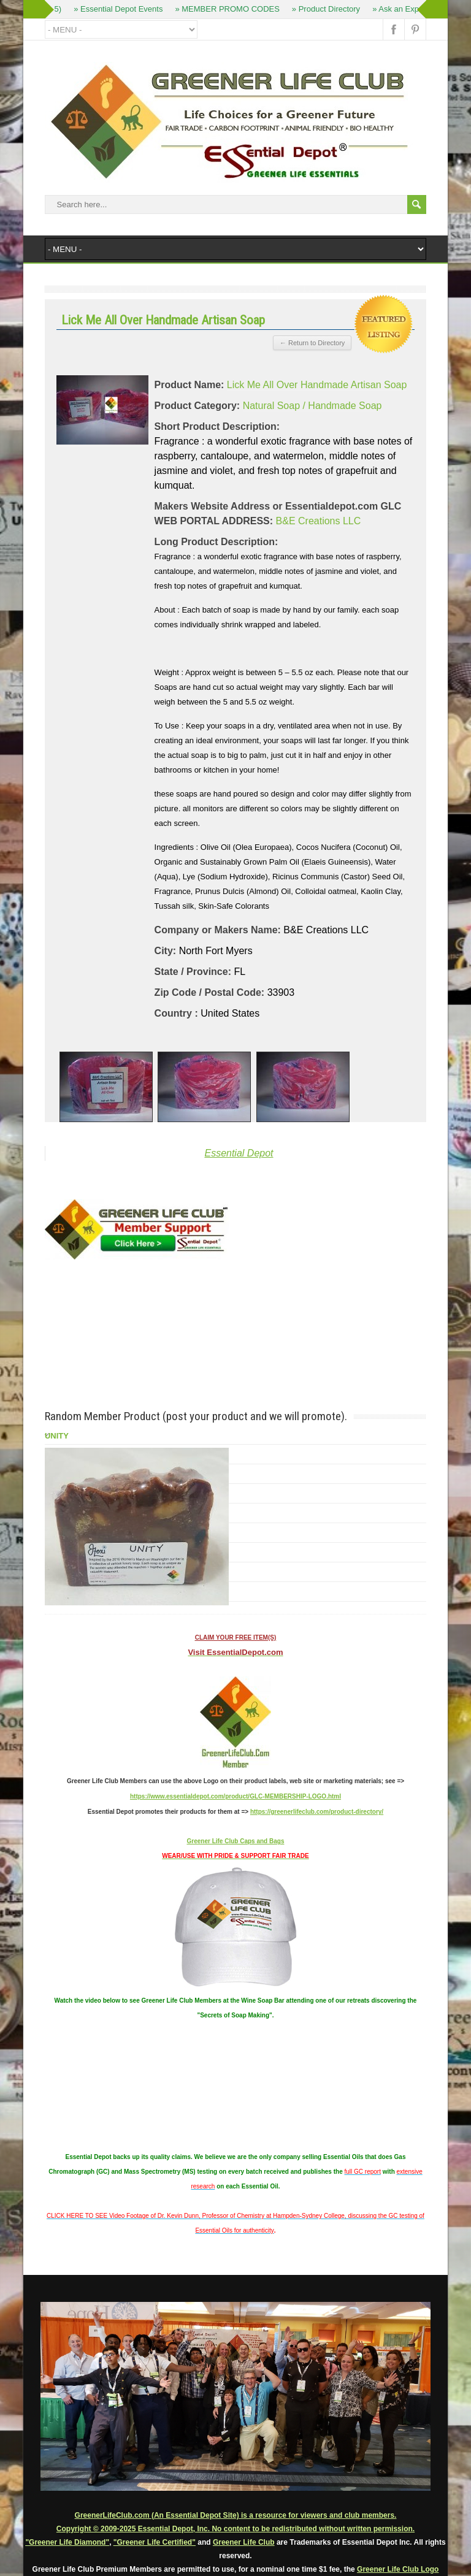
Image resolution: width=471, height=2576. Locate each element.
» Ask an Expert (401, 8)
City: (166, 951)
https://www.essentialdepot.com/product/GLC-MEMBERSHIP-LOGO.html (235, 1796)
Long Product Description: (216, 542)
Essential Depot (238, 1153)
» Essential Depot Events (119, 8)
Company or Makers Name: (218, 930)
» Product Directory (327, 8)
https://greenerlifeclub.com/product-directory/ (316, 1811)
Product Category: (197, 405)
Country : (176, 1013)
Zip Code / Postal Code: (210, 992)
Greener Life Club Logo (397, 2569)
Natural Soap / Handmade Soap (312, 405)
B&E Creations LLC (318, 521)
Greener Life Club (244, 2542)
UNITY (57, 1435)
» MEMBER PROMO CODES (229, 8)
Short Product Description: (217, 426)
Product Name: (189, 385)
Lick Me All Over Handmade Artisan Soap (317, 385)
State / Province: (193, 971)
